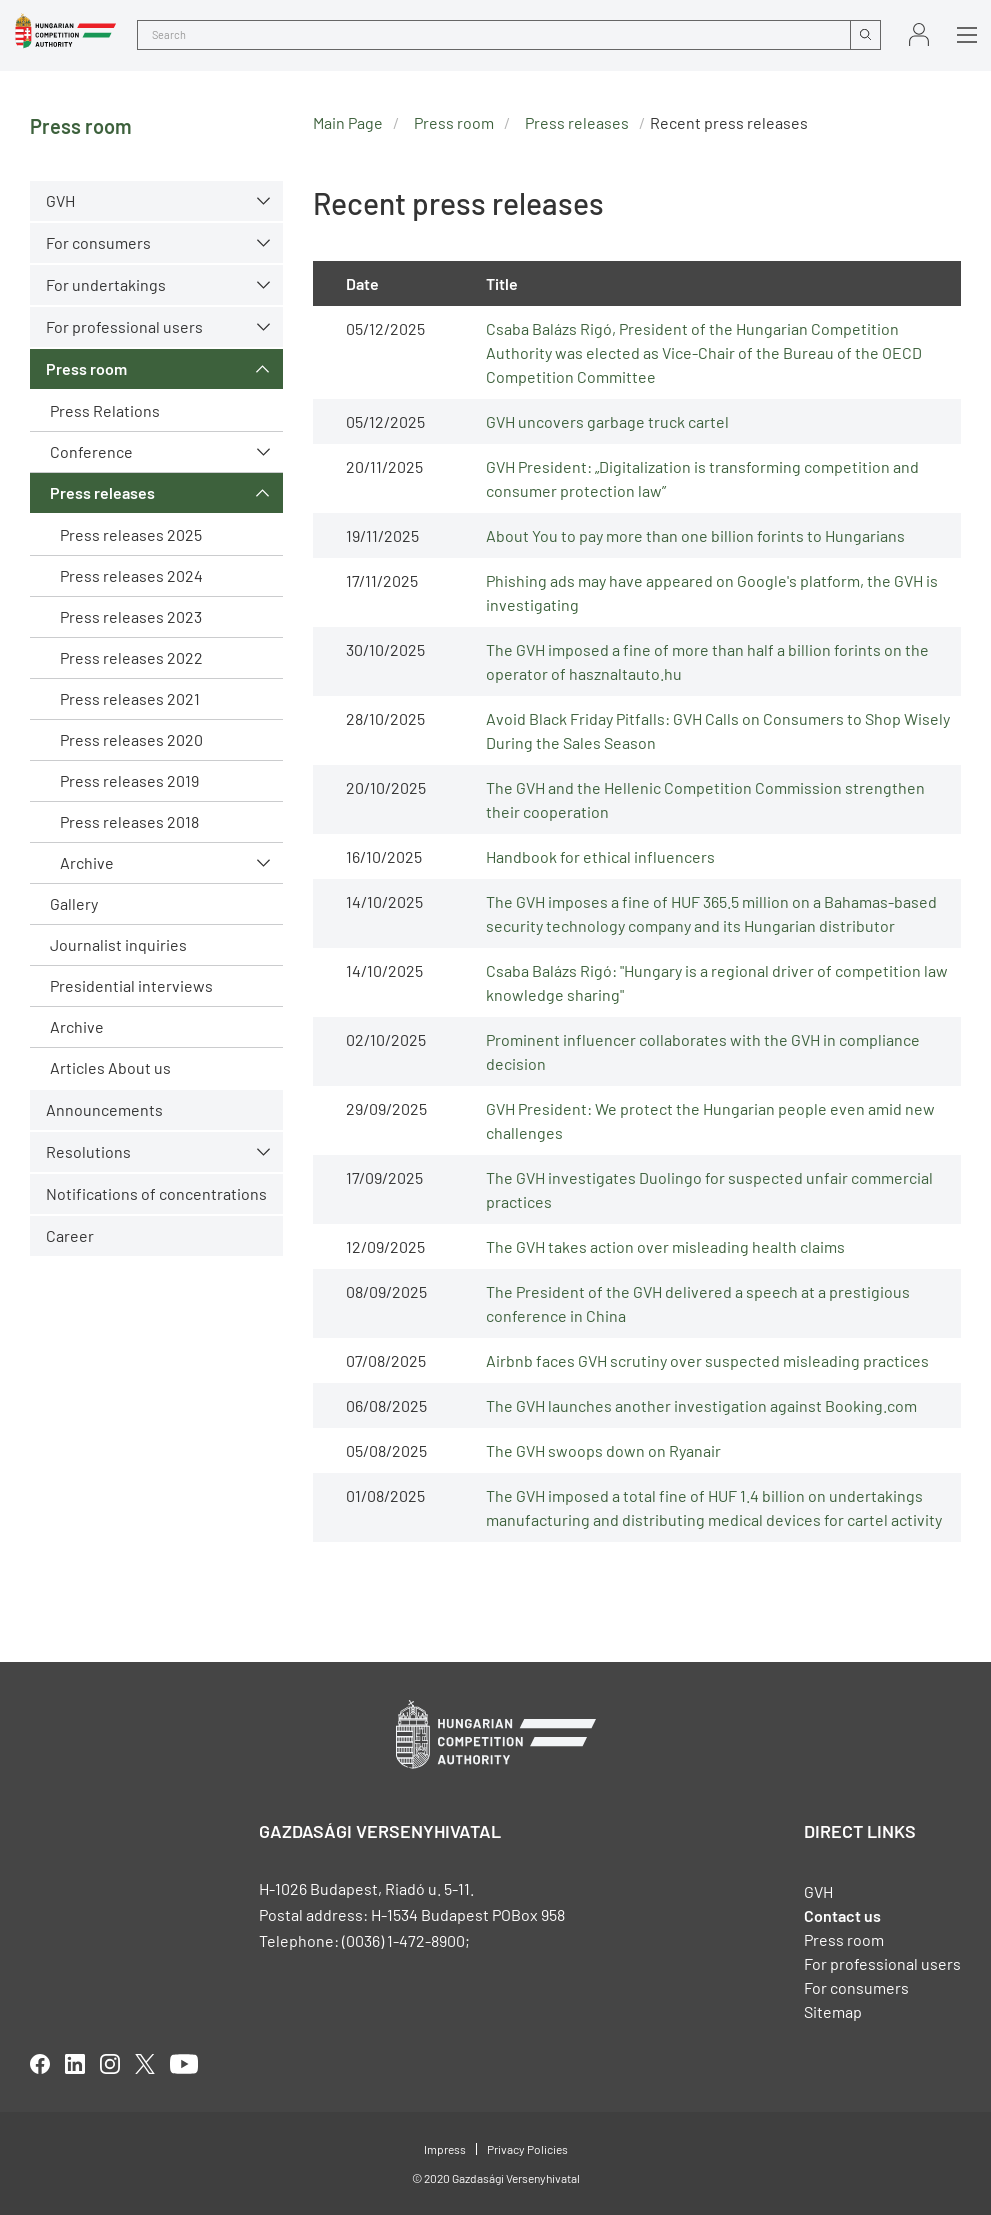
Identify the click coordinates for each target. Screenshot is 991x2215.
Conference (91, 451)
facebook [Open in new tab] (40, 2064)
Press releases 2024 (131, 575)
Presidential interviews (131, 985)
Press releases (102, 492)
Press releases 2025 (131, 534)
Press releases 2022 (131, 657)
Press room (86, 368)
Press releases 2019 (129, 780)
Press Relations (105, 410)
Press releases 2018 (129, 821)
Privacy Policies (527, 2149)
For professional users (124, 326)
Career (70, 1235)
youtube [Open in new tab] (184, 2064)
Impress (445, 2149)
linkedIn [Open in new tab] (75, 2064)
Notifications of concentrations (156, 1193)
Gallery (74, 903)
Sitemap (833, 2011)
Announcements (104, 1109)
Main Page (348, 122)
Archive (87, 862)
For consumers (98, 242)
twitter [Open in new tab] (145, 2064)
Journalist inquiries (118, 944)
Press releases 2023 (131, 616)
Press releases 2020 (131, 739)
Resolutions (88, 1151)
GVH (60, 200)
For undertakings (106, 284)
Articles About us (110, 1067)
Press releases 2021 (130, 698)
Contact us (842, 1915)
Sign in (919, 34)
